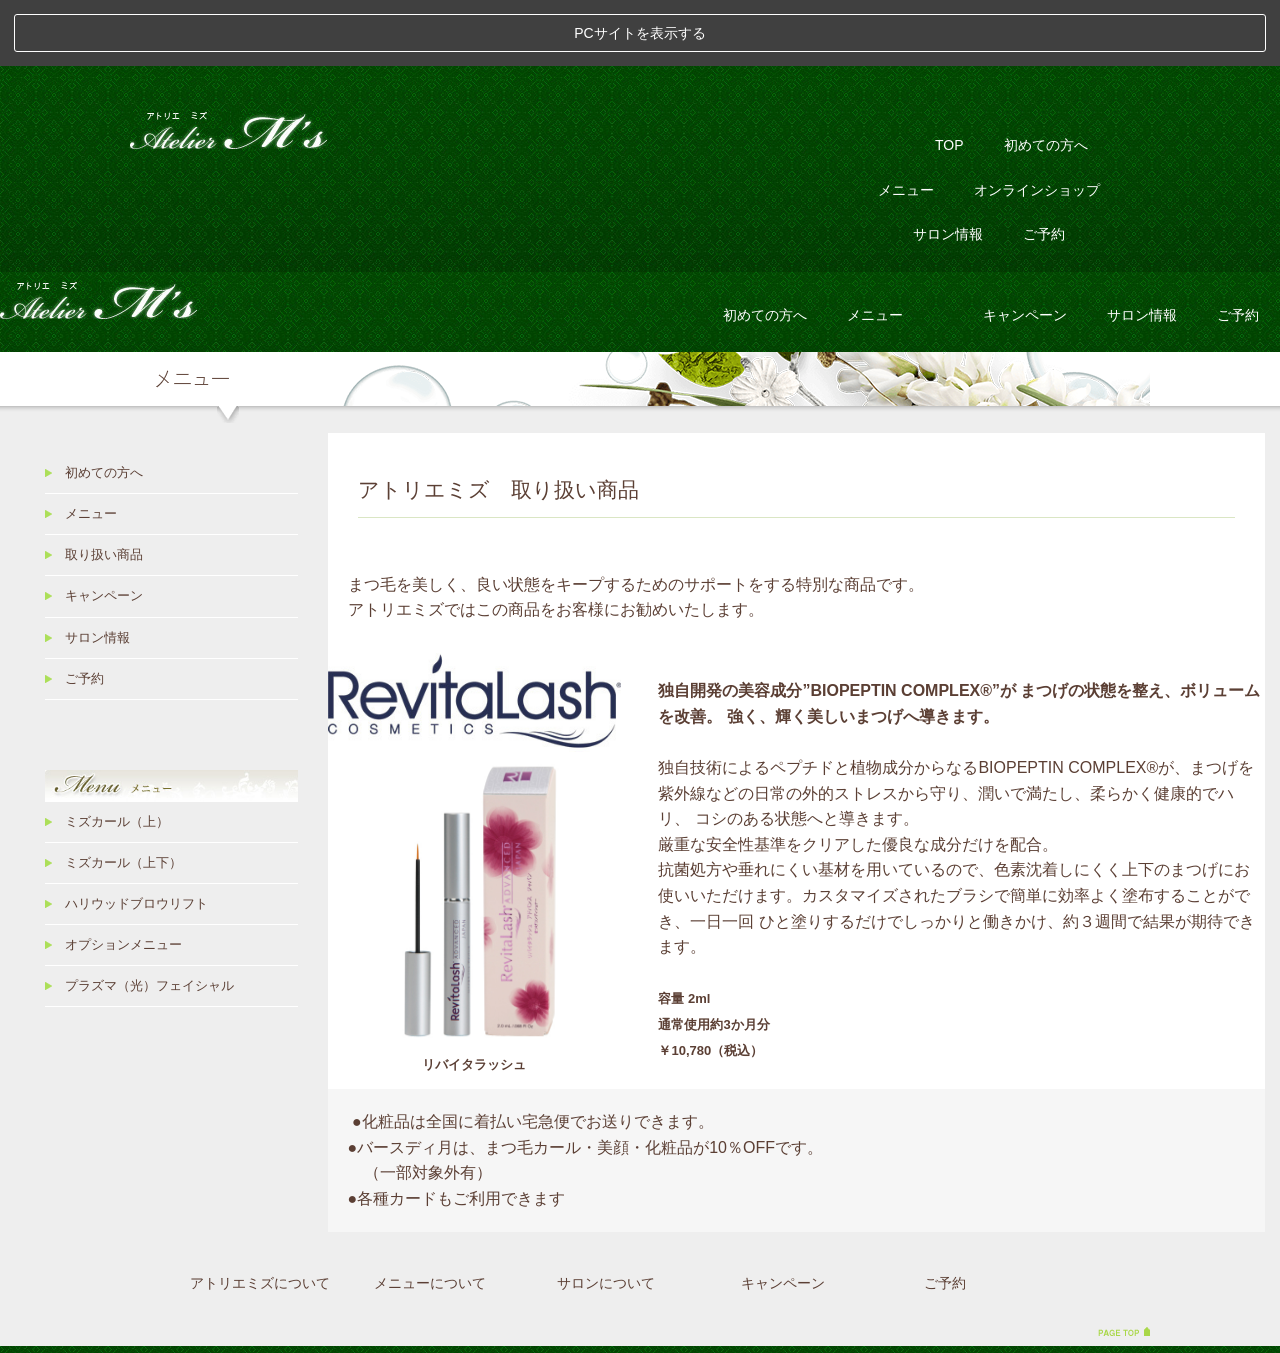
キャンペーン (1025, 248)
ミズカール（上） (117, 755)
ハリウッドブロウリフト (136, 837)
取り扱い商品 (104, 489)
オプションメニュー (123, 879)
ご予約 (1044, 168)
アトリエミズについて (260, 1216)
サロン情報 (948, 168)
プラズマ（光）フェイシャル (149, 920)
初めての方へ (1046, 79)
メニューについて (430, 1216)
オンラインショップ (1037, 123)
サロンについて (606, 1216)
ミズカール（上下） (123, 796)
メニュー (906, 123)
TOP (949, 79)
